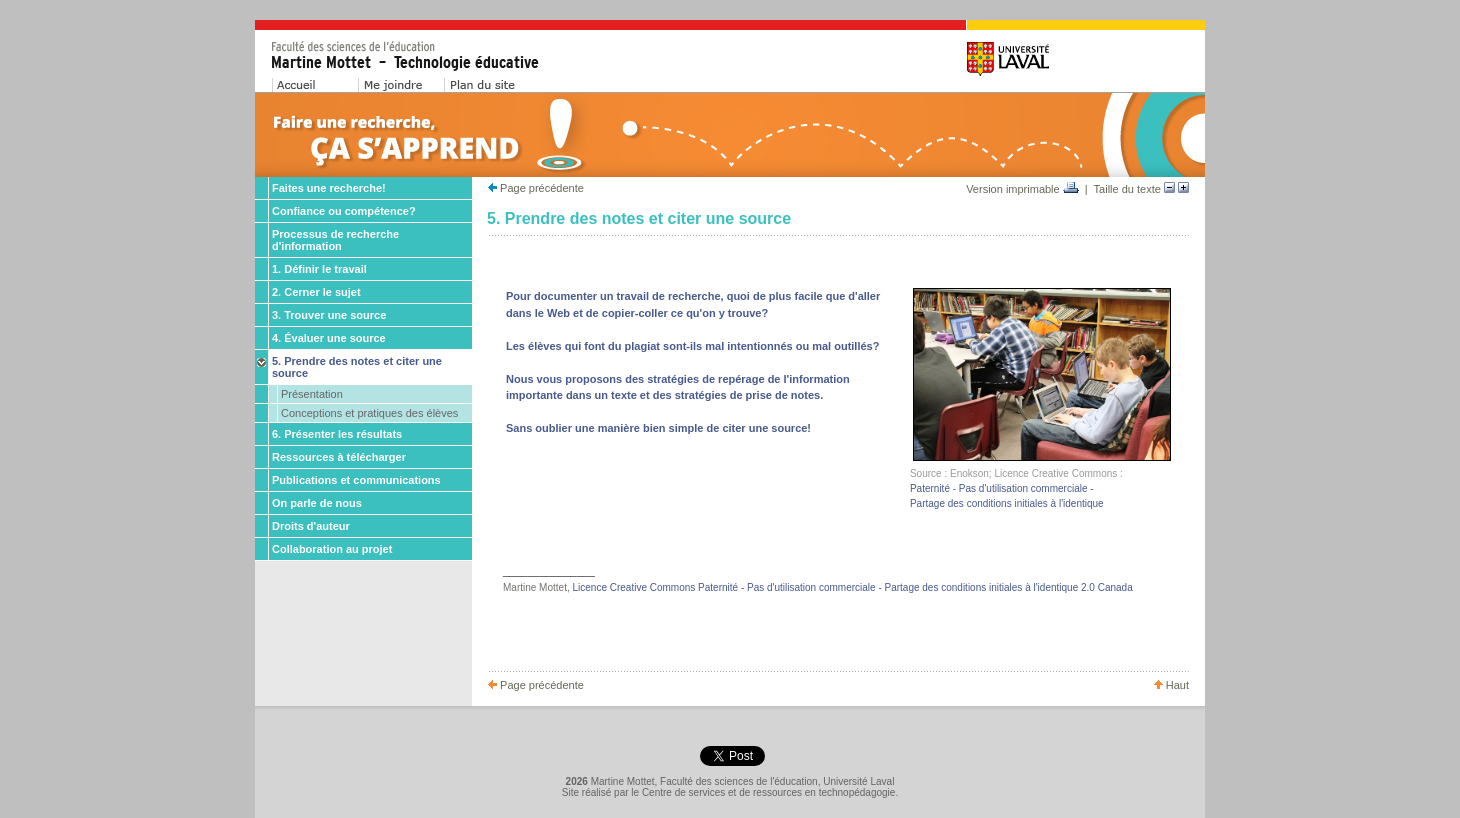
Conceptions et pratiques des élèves (369, 413)
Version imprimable (1022, 189)
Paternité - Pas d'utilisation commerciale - (1002, 488)
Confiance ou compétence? (344, 211)
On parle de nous (317, 503)
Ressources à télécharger (339, 457)
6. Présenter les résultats (337, 434)
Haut (1171, 685)
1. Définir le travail (319, 269)
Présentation (312, 394)
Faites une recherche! (329, 188)
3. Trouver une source (329, 315)
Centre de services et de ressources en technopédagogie (769, 792)
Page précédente (536, 188)
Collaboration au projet (332, 549)
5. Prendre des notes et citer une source (357, 367)
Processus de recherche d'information (335, 240)
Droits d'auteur (311, 526)
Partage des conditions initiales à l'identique (1007, 503)
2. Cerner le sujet (316, 292)
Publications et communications (356, 480)
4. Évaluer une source (329, 338)
